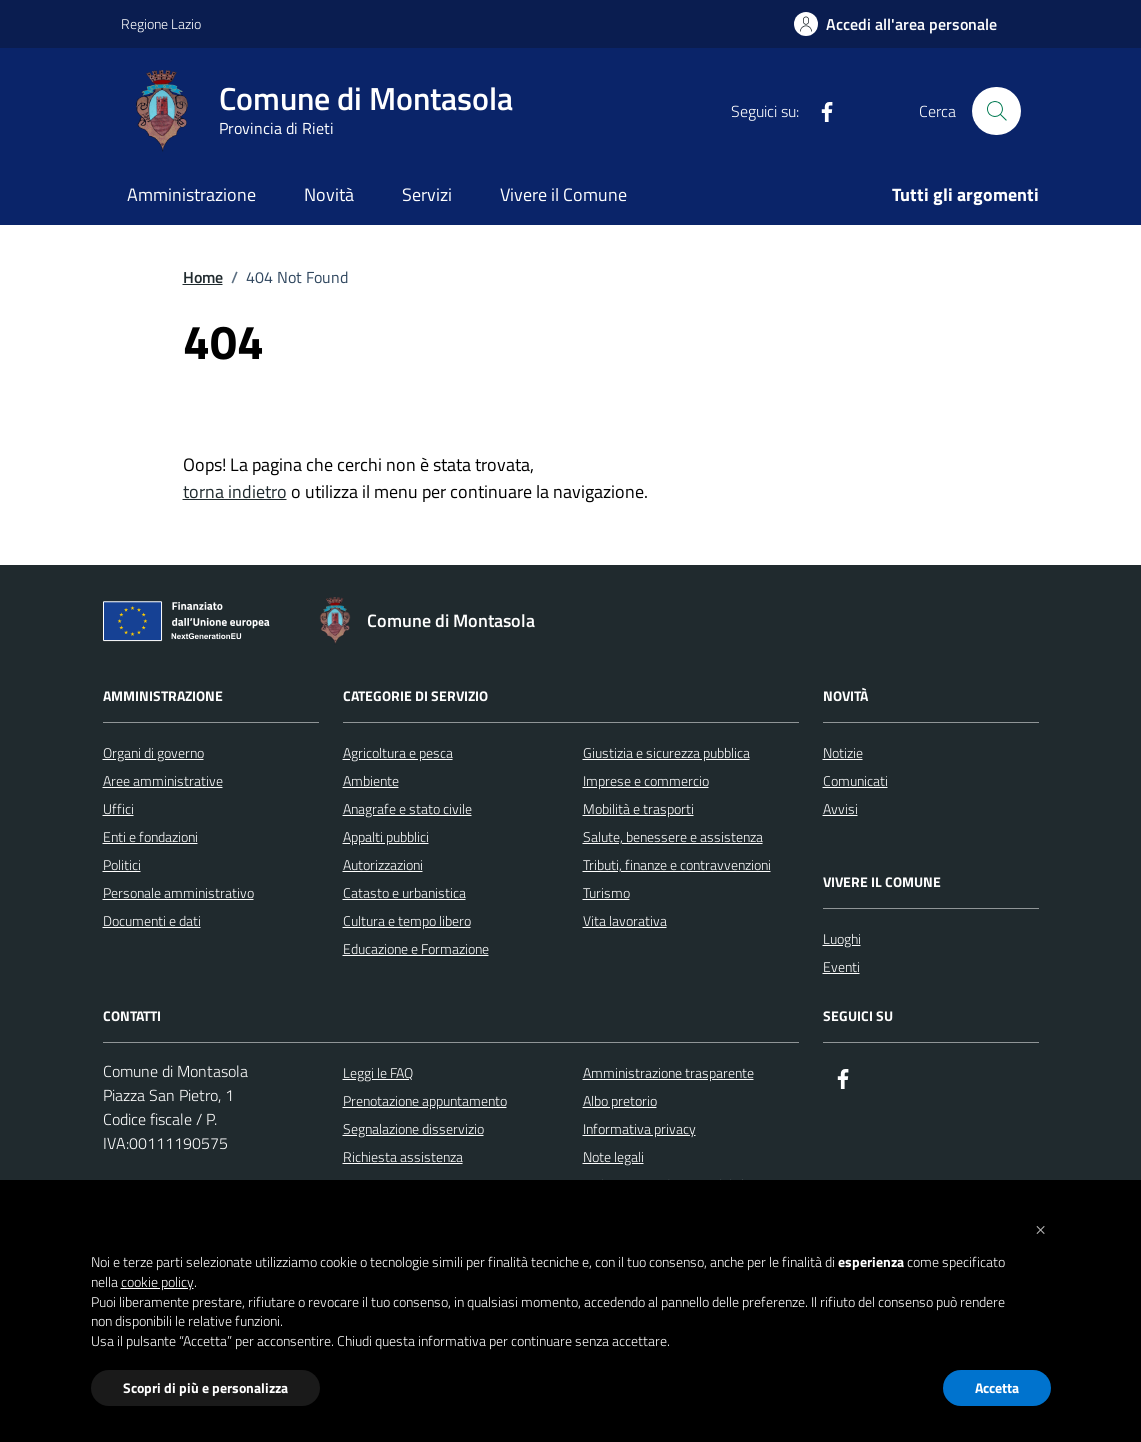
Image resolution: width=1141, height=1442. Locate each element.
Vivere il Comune (563, 194)
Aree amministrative (163, 780)
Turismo (606, 892)
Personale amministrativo (178, 892)
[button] (1041, 1228)
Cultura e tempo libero (407, 920)
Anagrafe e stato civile (407, 808)
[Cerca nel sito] (996, 111)
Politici (122, 864)
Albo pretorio (620, 1100)
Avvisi (840, 808)
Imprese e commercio (646, 780)
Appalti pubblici (386, 836)
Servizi (427, 194)
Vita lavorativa (625, 920)
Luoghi (842, 938)
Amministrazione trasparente (668, 1072)
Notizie (843, 752)
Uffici (118, 808)
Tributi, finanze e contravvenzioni (677, 864)
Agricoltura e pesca (398, 752)
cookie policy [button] (157, 1282)
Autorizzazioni (383, 864)
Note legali (613, 1156)
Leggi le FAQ (378, 1072)
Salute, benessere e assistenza (673, 836)
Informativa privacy (639, 1128)
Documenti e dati (152, 920)
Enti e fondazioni (150, 836)
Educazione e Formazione (416, 948)
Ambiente (371, 780)
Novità (329, 194)
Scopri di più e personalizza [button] (205, 1387)
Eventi (841, 966)
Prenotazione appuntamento (425, 1100)
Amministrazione (191, 194)
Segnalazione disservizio (413, 1128)
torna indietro (235, 491)
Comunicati (855, 780)
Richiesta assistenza (403, 1156)
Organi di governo (153, 752)
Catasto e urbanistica (404, 892)
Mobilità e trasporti (638, 808)
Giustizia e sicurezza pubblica (666, 752)
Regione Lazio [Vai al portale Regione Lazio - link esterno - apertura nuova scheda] (161, 23)
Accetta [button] (997, 1387)
